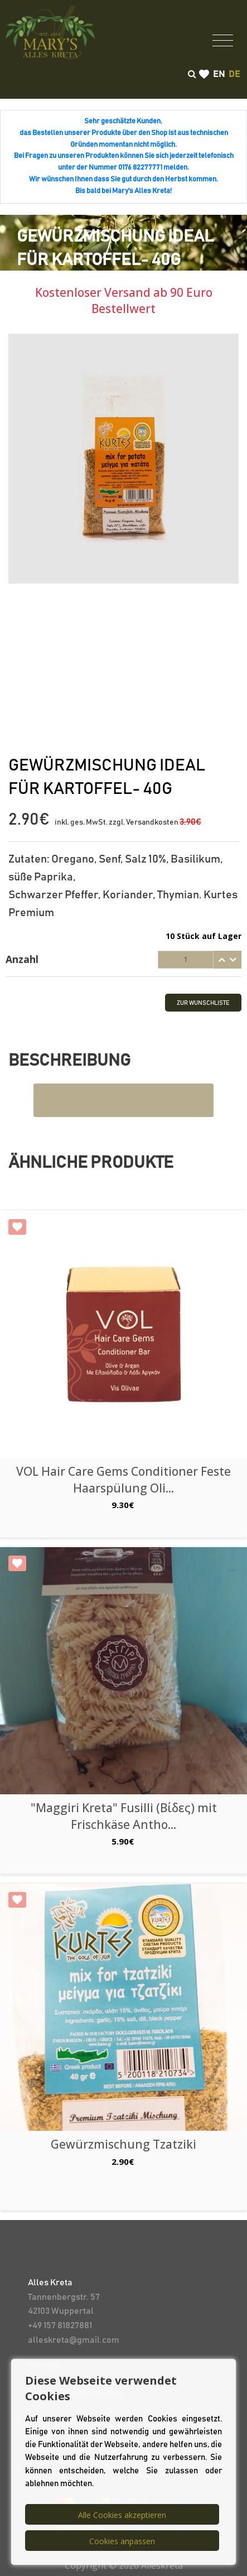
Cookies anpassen (122, 2541)
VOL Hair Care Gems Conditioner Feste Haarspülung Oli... (123, 1479)
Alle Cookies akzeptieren (122, 2515)
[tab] (123, 960)
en (219, 74)
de (234, 74)
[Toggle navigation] (222, 39)
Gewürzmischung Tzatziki (123, 2144)
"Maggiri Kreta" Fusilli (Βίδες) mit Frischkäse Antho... (124, 1816)
